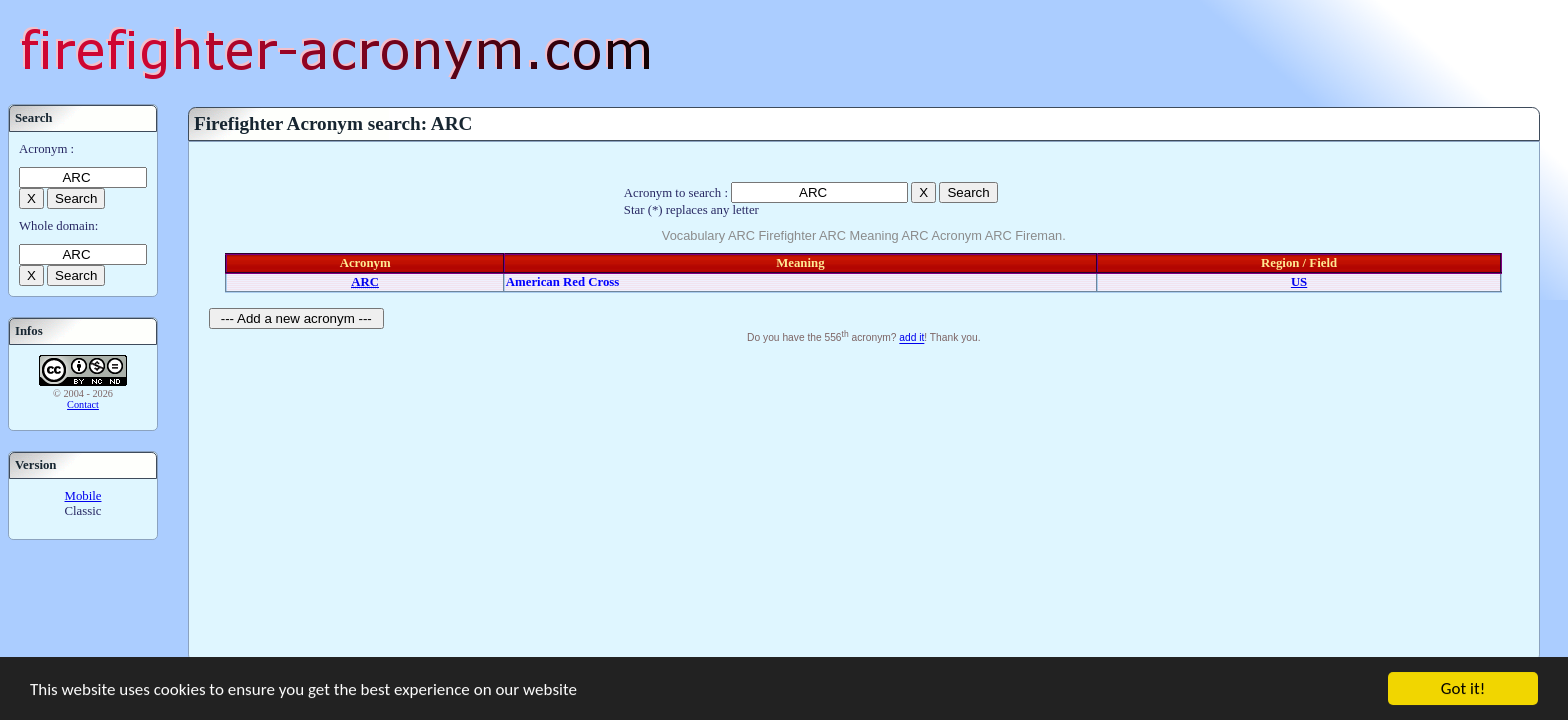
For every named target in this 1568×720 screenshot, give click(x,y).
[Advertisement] (864, 499)
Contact (83, 404)
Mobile (83, 496)
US (1299, 282)
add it (911, 338)
